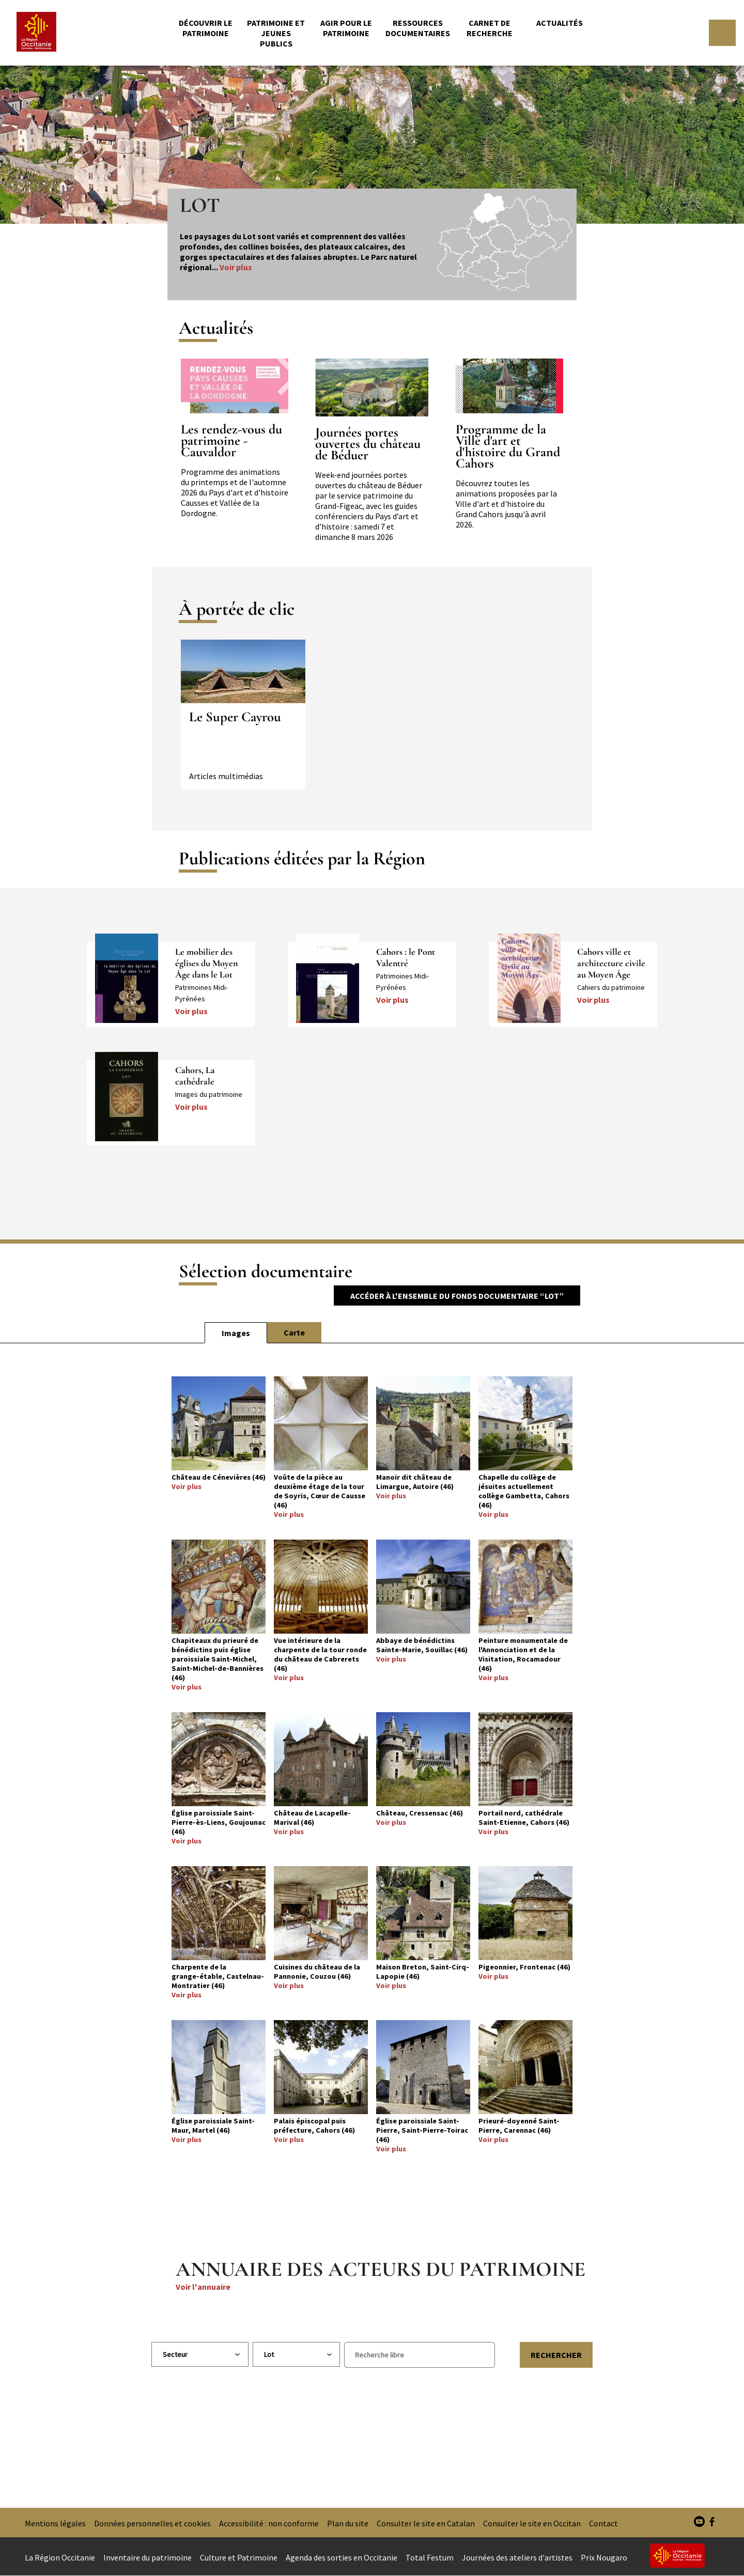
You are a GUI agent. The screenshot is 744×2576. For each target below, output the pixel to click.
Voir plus (236, 267)
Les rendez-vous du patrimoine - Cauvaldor (231, 441)
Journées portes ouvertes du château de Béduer (368, 444)
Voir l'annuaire (203, 2287)
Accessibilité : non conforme (269, 2523)
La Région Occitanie (60, 2557)
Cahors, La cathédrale (195, 1075)
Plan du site (347, 2523)
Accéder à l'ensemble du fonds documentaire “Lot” (457, 1296)
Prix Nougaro (604, 2557)
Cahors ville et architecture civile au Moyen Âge (611, 963)
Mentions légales (55, 2523)
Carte (294, 1332)
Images (236, 1333)
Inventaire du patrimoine (147, 2557)
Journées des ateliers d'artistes (517, 2557)
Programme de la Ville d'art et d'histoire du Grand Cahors (508, 446)
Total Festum (430, 2557)
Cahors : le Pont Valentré (405, 957)
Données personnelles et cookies (152, 2523)
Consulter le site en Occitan (532, 2523)
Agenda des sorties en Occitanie (341, 2557)
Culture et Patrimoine (238, 2557)
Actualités (559, 23)
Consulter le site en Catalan (426, 2523)
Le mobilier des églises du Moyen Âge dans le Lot (206, 963)
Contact (603, 2523)
